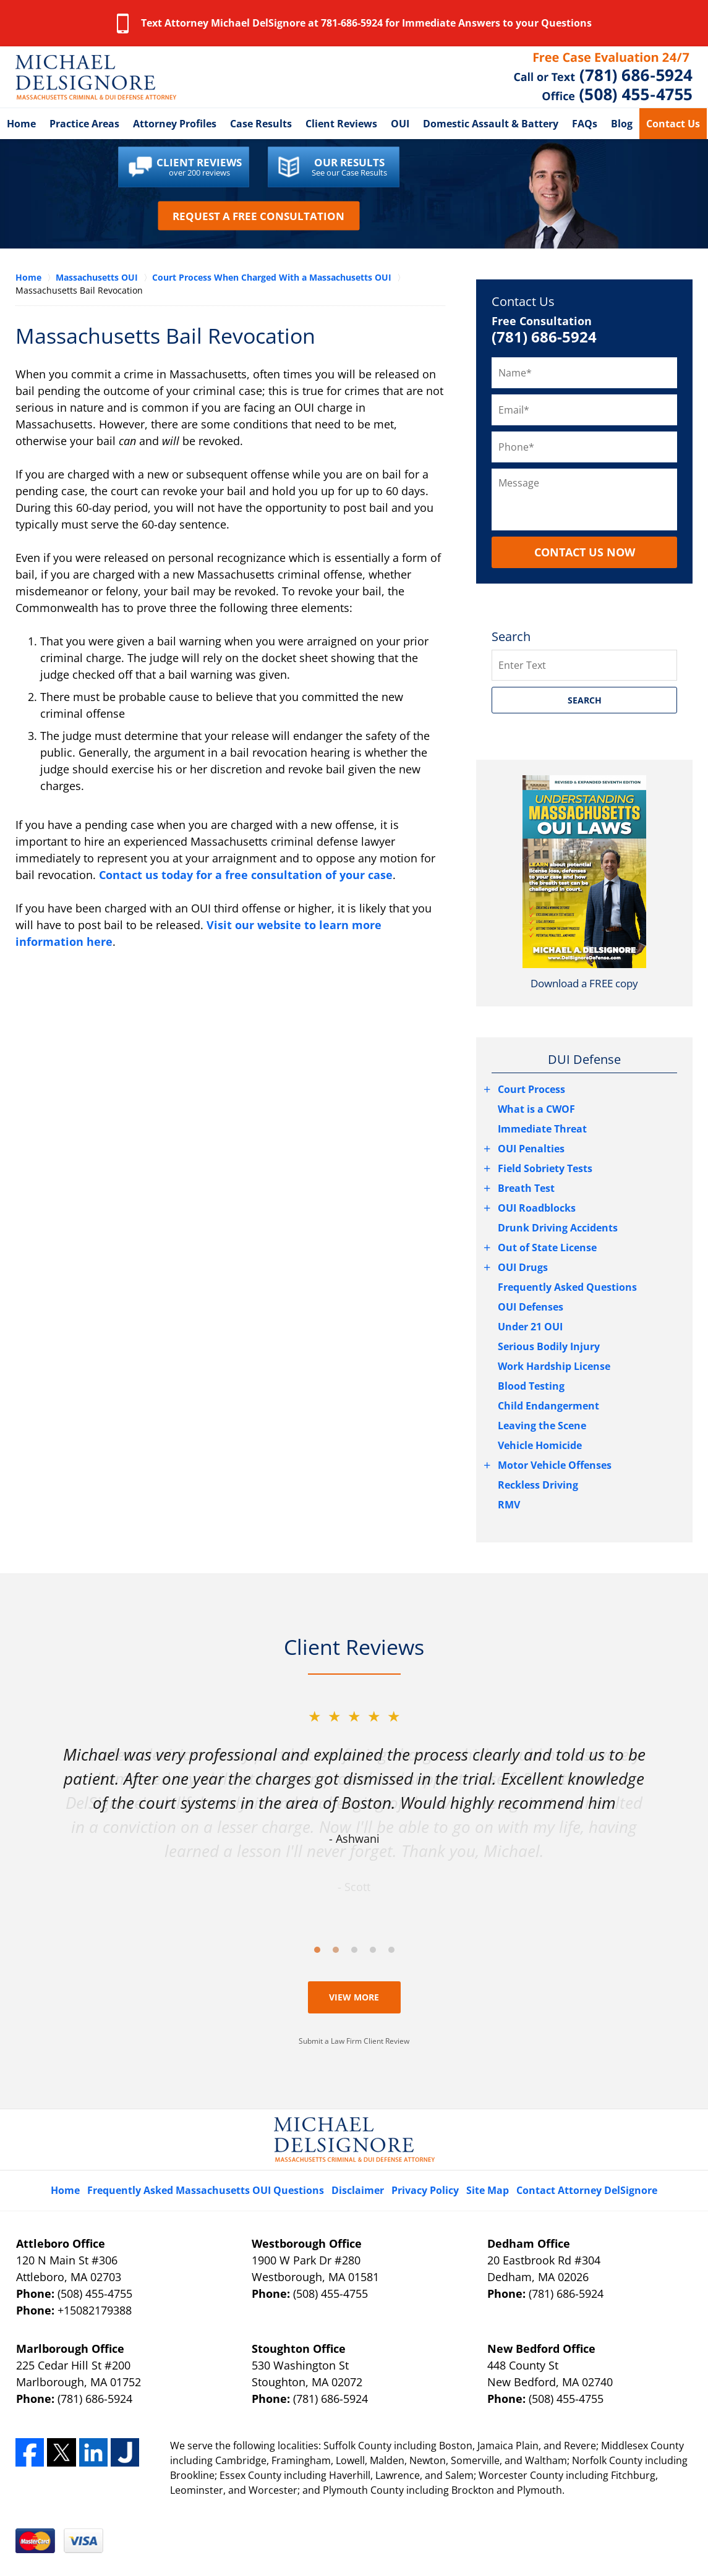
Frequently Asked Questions (567, 1287)
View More (354, 1997)
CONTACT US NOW (584, 552)
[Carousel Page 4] (373, 1950)
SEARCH (585, 700)
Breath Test (526, 1188)
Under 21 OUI (530, 1326)
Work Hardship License (554, 1366)
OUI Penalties (531, 1148)
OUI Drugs (523, 1267)
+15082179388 (95, 2310)
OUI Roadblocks (537, 1208)
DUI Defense (584, 1059)
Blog (622, 123)
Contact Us (673, 123)
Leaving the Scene (542, 1425)
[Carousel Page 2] (335, 1950)
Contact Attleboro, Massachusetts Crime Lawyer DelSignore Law (603, 77)
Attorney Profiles (174, 123)
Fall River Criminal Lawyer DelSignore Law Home (95, 77)
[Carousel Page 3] (354, 1950)
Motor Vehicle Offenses (555, 1465)
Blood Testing (531, 1386)
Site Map (487, 2190)
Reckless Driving (538, 1485)
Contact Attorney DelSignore (586, 2190)
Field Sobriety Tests (545, 1168)
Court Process (531, 1089)
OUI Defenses (530, 1307)
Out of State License (547, 1247)
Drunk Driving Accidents (558, 1228)
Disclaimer (357, 2190)
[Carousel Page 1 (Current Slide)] (317, 1950)
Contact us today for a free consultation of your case (246, 874)
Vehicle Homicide (540, 1445)
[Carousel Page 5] (391, 1950)
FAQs (584, 123)
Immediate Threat (542, 1129)
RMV (509, 1504)
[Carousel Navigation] (354, 1949)
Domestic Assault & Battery (490, 123)
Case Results (261, 123)
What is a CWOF (536, 1109)
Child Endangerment (548, 1406)
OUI (400, 123)
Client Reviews (341, 123)
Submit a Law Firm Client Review (354, 2041)
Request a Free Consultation (258, 215)
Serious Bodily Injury (549, 1346)
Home (21, 123)
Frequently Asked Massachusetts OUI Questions (205, 2190)
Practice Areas (84, 123)
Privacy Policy (425, 2190)
